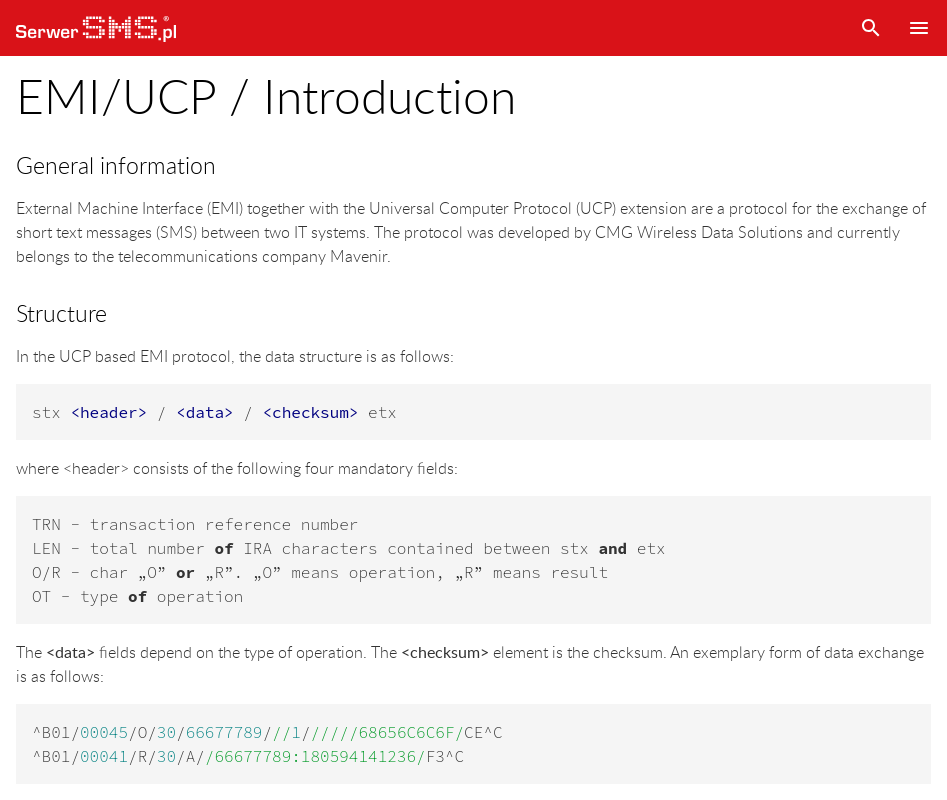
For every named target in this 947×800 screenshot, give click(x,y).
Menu (919, 28)
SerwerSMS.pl (96, 28)
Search (871, 28)
